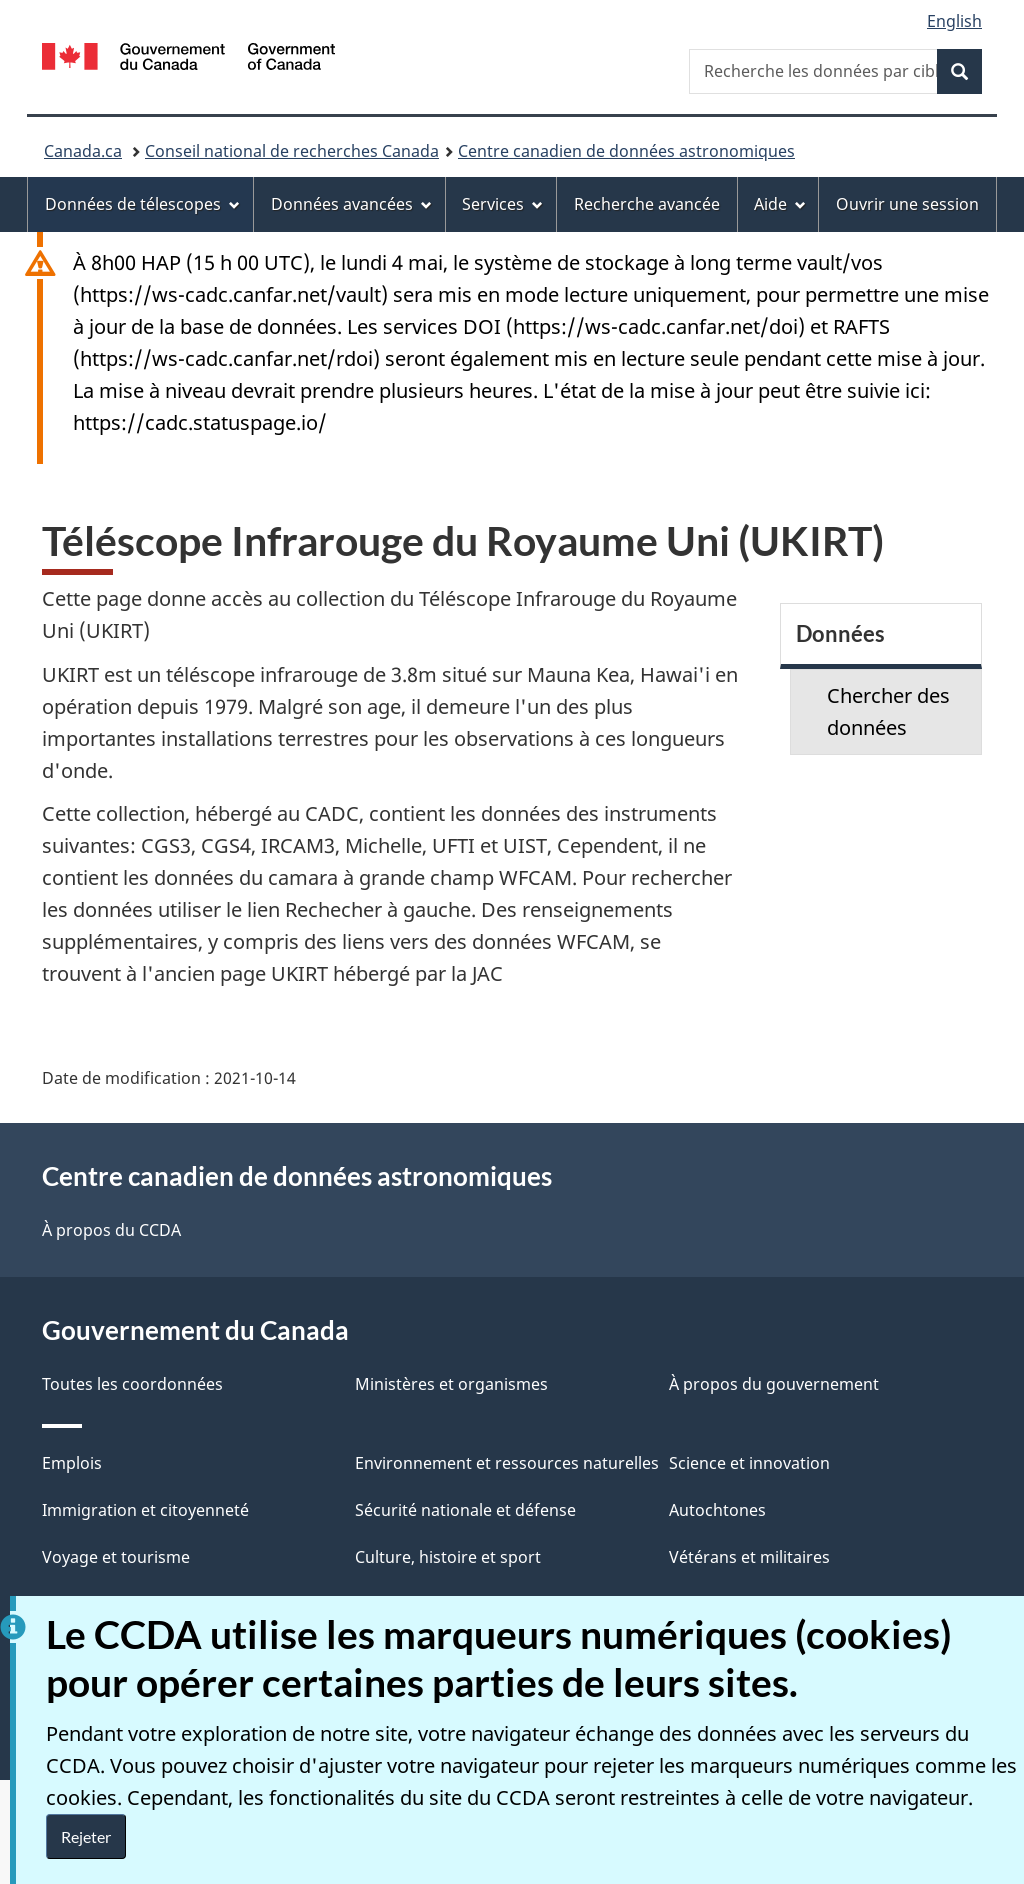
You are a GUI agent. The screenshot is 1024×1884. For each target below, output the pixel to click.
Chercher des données (888, 711)
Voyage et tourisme (116, 1557)
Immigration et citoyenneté (145, 1510)
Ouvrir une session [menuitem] (907, 204)
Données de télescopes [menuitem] (142, 204)
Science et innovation (749, 1463)
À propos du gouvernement (774, 1384)
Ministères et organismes (451, 1384)
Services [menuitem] (502, 204)
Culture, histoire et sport (448, 1557)
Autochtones (717, 1510)
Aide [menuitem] (780, 204)
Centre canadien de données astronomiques (626, 151)
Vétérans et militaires (749, 1557)
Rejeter (86, 1836)
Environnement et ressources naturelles (507, 1463)
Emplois (72, 1463)
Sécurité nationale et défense (465, 1510)
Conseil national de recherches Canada (292, 151)
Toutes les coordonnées (132, 1384)
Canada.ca (83, 151)
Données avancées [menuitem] (351, 204)
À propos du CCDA (111, 1230)
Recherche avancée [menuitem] (647, 204)
